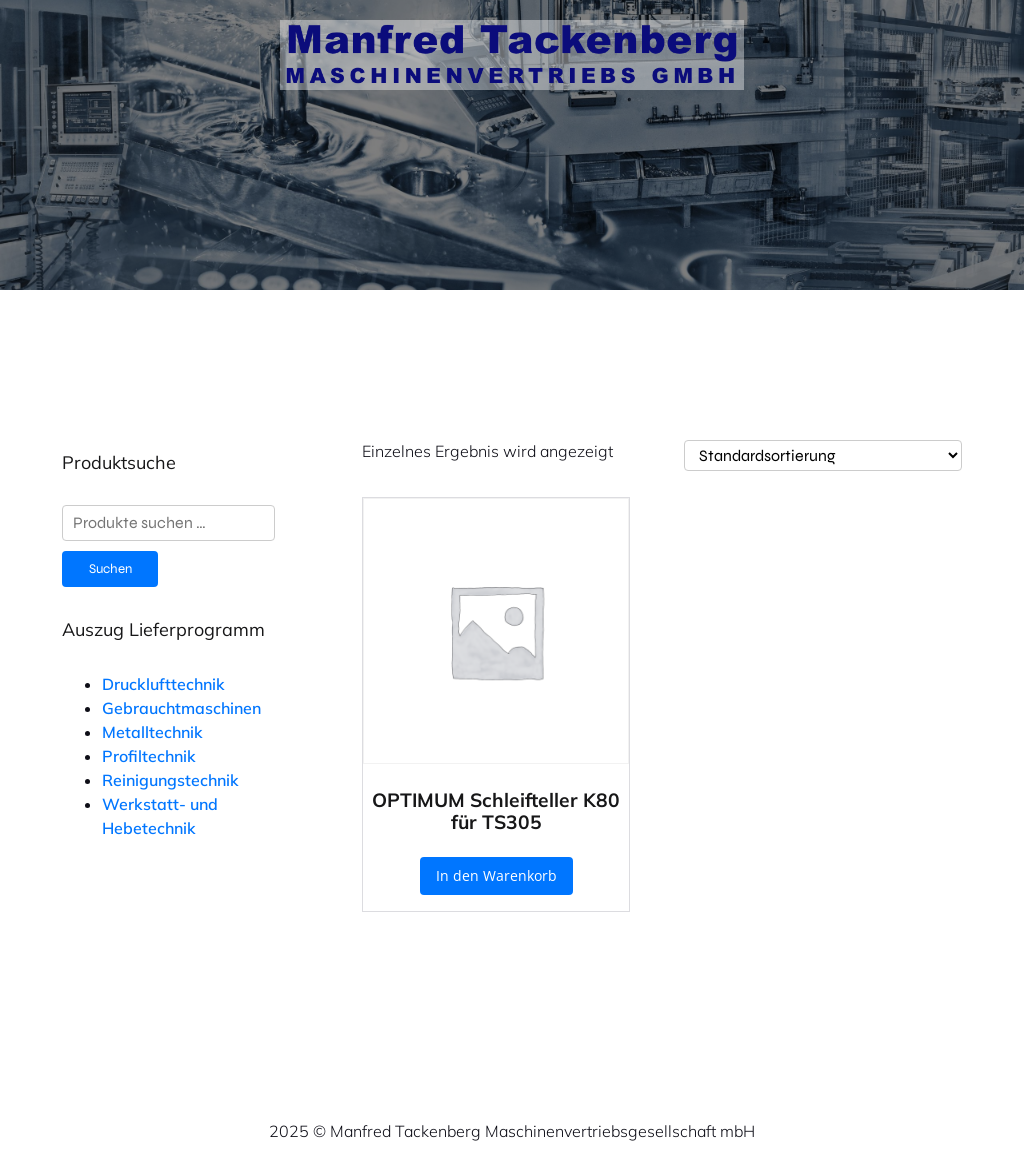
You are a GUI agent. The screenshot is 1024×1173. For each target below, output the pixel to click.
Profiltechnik (149, 756)
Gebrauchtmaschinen (181, 708)
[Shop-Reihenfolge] (823, 455)
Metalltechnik (152, 732)
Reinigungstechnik (170, 780)
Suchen (110, 569)
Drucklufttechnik (163, 684)
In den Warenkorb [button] (496, 875)
